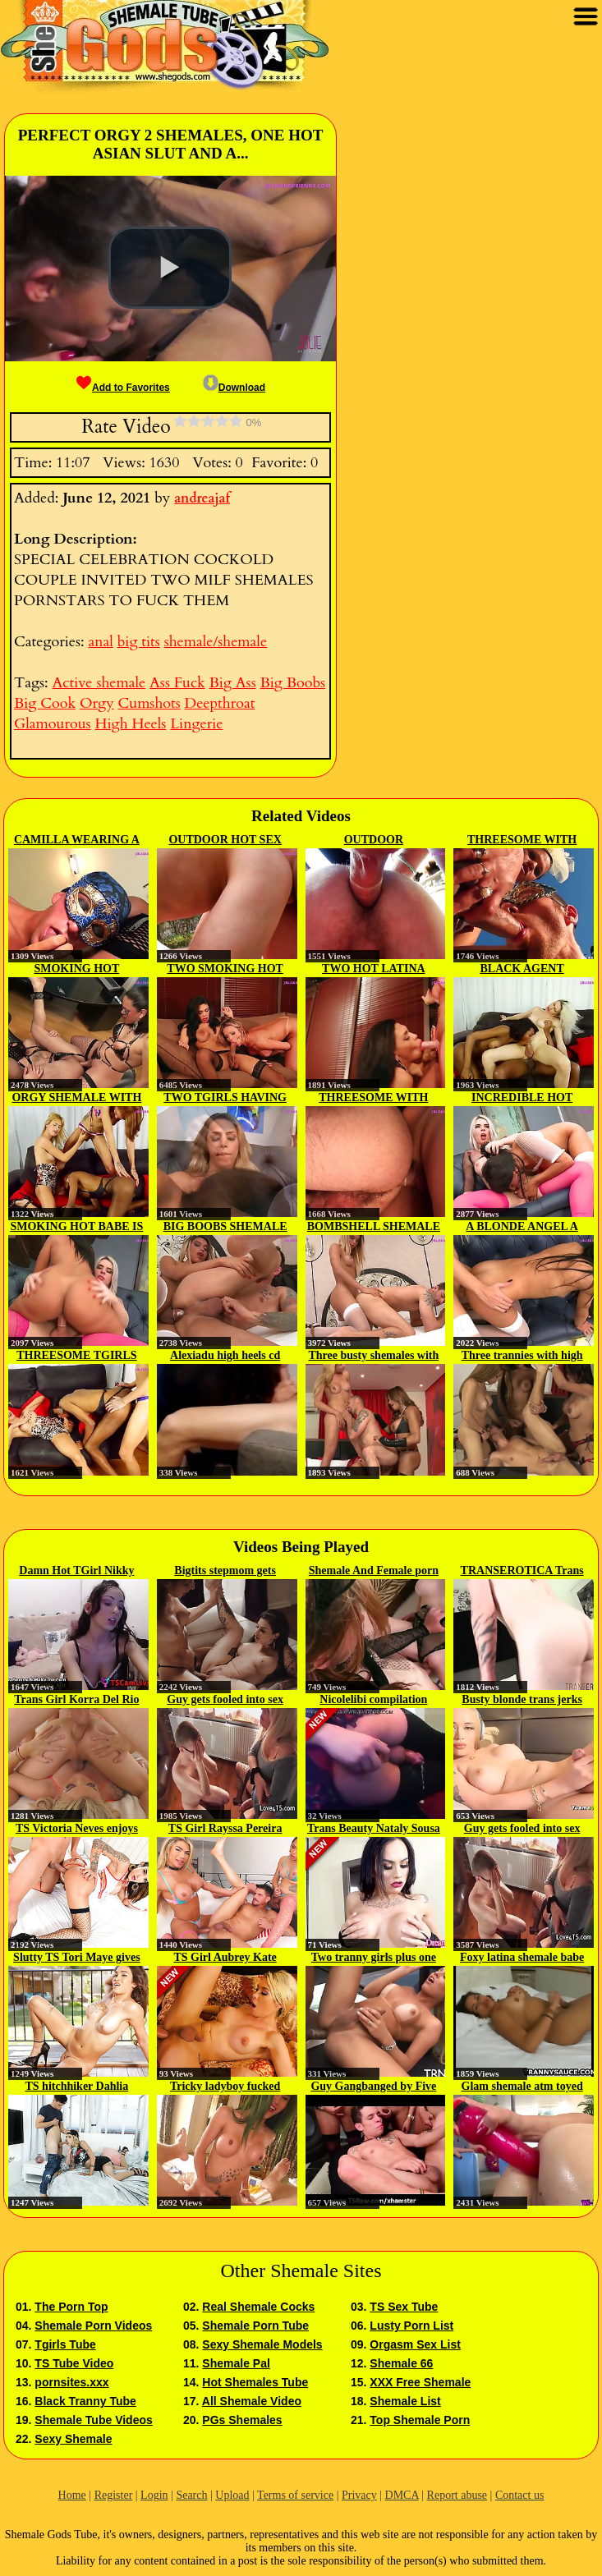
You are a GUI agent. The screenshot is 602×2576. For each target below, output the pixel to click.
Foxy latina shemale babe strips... (522, 1958)
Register (113, 2495)
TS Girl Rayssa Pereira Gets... (225, 1829)
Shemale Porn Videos (93, 2325)
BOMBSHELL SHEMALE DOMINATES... (373, 1227)
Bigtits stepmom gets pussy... (225, 1571)
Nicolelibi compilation (373, 1699)
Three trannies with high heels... (522, 1356)
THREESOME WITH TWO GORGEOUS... (373, 1098)
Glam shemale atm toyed (522, 2086)
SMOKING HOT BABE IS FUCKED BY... (76, 1227)
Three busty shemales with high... (373, 1356)
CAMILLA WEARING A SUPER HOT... (77, 840)
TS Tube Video (73, 2363)
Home (72, 2495)
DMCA (402, 2495)
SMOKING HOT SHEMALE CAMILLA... (77, 969)
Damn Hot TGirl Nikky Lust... (76, 1571)
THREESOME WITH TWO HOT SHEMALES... (521, 840)
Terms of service (295, 2495)
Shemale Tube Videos (93, 2420)
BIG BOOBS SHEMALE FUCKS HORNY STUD (225, 1227)
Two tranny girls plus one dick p (373, 1958)
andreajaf (202, 498)
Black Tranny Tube (85, 2401)
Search (191, 2495)
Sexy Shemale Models (262, 2344)
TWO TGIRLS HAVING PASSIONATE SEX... (225, 1098)
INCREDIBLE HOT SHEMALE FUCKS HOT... (521, 1098)
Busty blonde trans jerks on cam (522, 1700)
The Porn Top (71, 2306)
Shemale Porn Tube (255, 2325)
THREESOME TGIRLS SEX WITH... (76, 1356)
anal (100, 641)
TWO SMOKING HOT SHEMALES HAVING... (225, 969)
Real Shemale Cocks (258, 2306)
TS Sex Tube (404, 2306)
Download (234, 387)
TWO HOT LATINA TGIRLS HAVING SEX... (373, 969)
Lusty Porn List (411, 2325)
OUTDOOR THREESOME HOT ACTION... (373, 840)
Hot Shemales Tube (255, 2382)
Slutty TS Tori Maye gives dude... (76, 1958)
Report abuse (457, 2495)
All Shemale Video (251, 2401)
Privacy (359, 2495)
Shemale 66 (401, 2363)
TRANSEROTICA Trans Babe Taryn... (522, 1571)
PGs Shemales (242, 2420)
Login (154, 2495)
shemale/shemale (216, 641)
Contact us (520, 2495)
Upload (232, 2495)
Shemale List (405, 2401)
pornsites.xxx (71, 2382)
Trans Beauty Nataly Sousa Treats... (373, 1829)
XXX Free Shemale (420, 2382)
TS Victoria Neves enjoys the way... (77, 1829)
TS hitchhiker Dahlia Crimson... (76, 2087)
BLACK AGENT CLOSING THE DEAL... (521, 969)
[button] (170, 268)
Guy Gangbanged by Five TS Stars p (373, 2087)
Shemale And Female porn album (374, 1571)
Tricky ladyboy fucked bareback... (225, 2087)
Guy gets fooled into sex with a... (225, 1700)
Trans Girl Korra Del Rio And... (76, 1700)
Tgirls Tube (64, 2344)
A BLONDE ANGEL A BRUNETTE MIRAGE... (522, 1227)
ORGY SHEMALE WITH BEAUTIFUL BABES (76, 1098)
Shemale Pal (236, 2363)
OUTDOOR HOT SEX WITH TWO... (224, 840)
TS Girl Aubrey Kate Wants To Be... (224, 1958)
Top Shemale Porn (420, 2420)
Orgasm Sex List (415, 2344)
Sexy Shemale (73, 2438)
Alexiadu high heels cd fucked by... (225, 1356)
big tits (138, 641)
